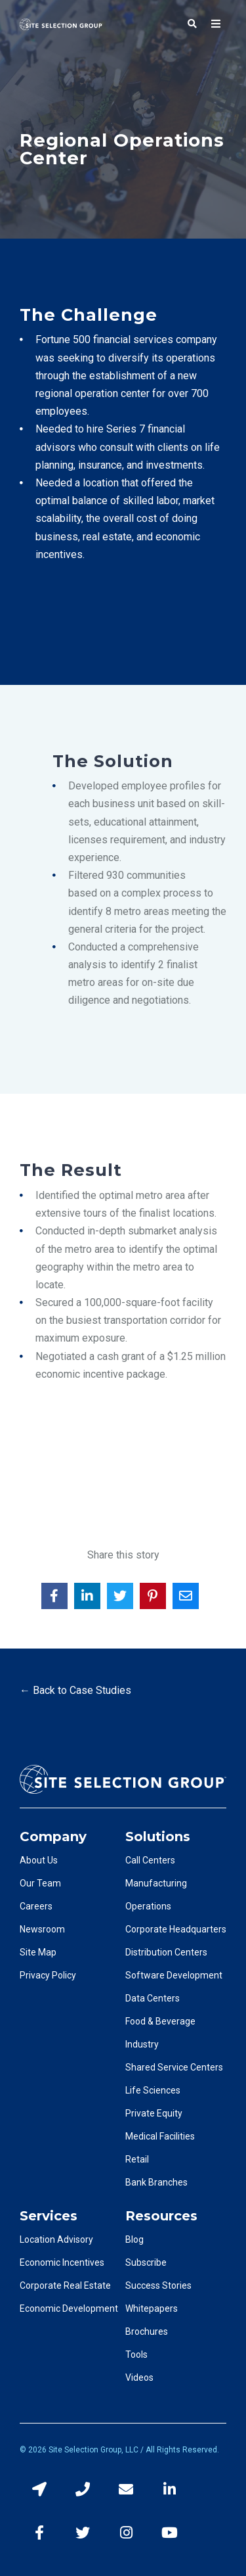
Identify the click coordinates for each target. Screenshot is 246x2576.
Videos (139, 2377)
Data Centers (152, 1998)
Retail (137, 2159)
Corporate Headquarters (175, 1929)
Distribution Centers (166, 1952)
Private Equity (153, 2113)
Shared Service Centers (174, 2067)
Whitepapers (151, 2308)
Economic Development (69, 2308)
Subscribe (146, 2262)
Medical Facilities (160, 2136)
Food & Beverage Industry (160, 2032)
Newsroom (42, 1929)
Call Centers (150, 1860)
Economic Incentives (62, 2262)
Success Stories (158, 2285)
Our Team (40, 1883)
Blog (134, 2239)
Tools (136, 2354)
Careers (36, 1906)
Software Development (173, 1975)
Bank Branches (156, 2182)
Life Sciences (152, 2090)
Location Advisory (56, 2239)
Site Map (38, 1952)
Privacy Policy (48, 1975)
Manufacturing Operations (156, 1894)
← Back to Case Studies (75, 1690)
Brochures (146, 2331)
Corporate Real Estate (65, 2285)
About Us (39, 1860)
